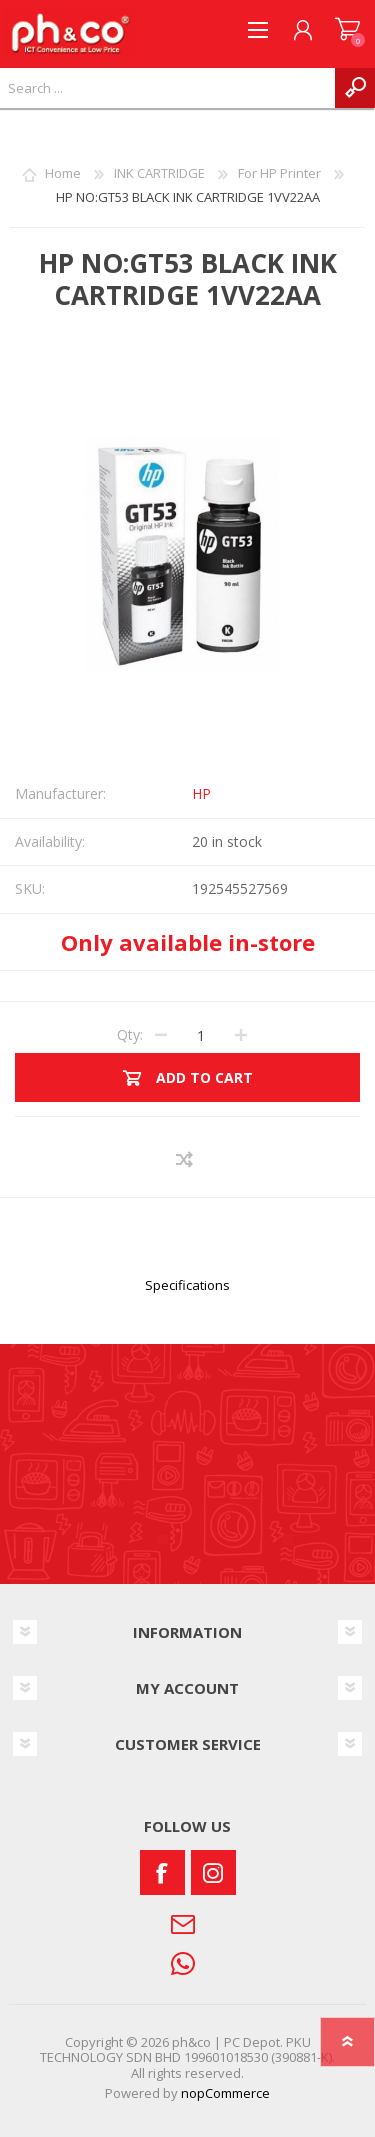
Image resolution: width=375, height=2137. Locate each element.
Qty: (130, 1034)
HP (201, 793)
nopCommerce (225, 2093)
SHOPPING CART (347, 30)
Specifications (187, 1285)
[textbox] (167, 88)
